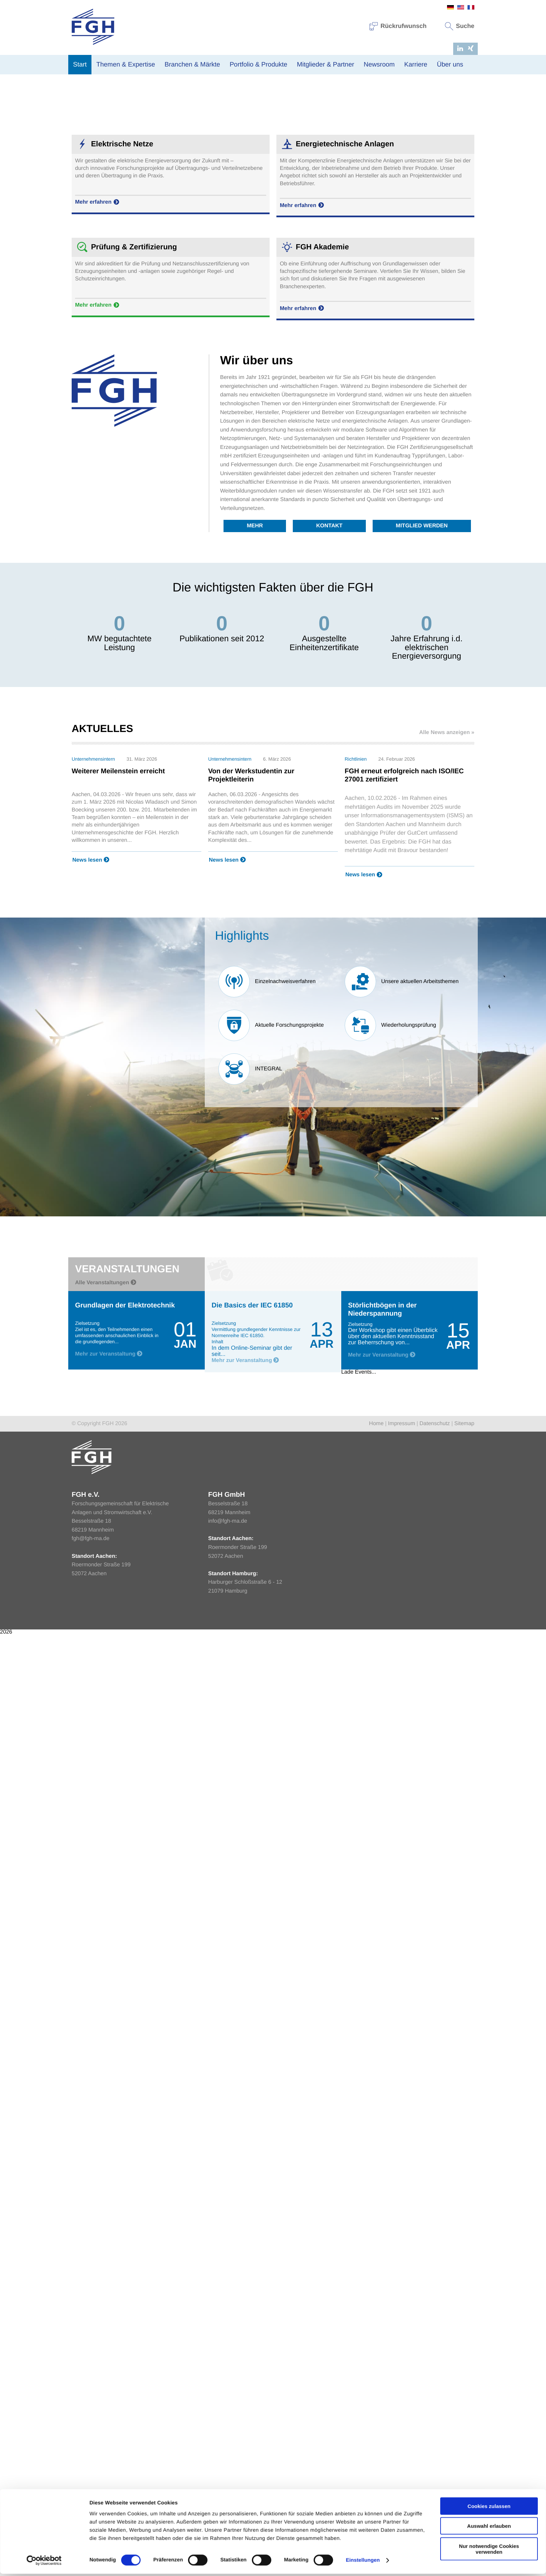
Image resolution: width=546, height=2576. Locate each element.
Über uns (450, 64)
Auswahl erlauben (489, 1345)
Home (376, 1427)
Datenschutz (434, 1427)
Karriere (416, 64)
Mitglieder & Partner (325, 64)
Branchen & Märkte (192, 64)
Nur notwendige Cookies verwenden (489, 1367)
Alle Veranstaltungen (105, 1286)
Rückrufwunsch (398, 26)
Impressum (401, 1427)
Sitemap (464, 1427)
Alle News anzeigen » (446, 736)
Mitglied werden (422, 529)
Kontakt (329, 529)
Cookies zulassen (489, 1325)
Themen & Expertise (125, 64)
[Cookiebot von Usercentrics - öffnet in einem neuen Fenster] (44, 1379)
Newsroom (379, 64)
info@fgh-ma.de (227, 1525)
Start (80, 64)
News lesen (90, 864)
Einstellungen (363, 1379)
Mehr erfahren (97, 206)
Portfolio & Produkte (258, 64)
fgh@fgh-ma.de (91, 1542)
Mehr (255, 529)
